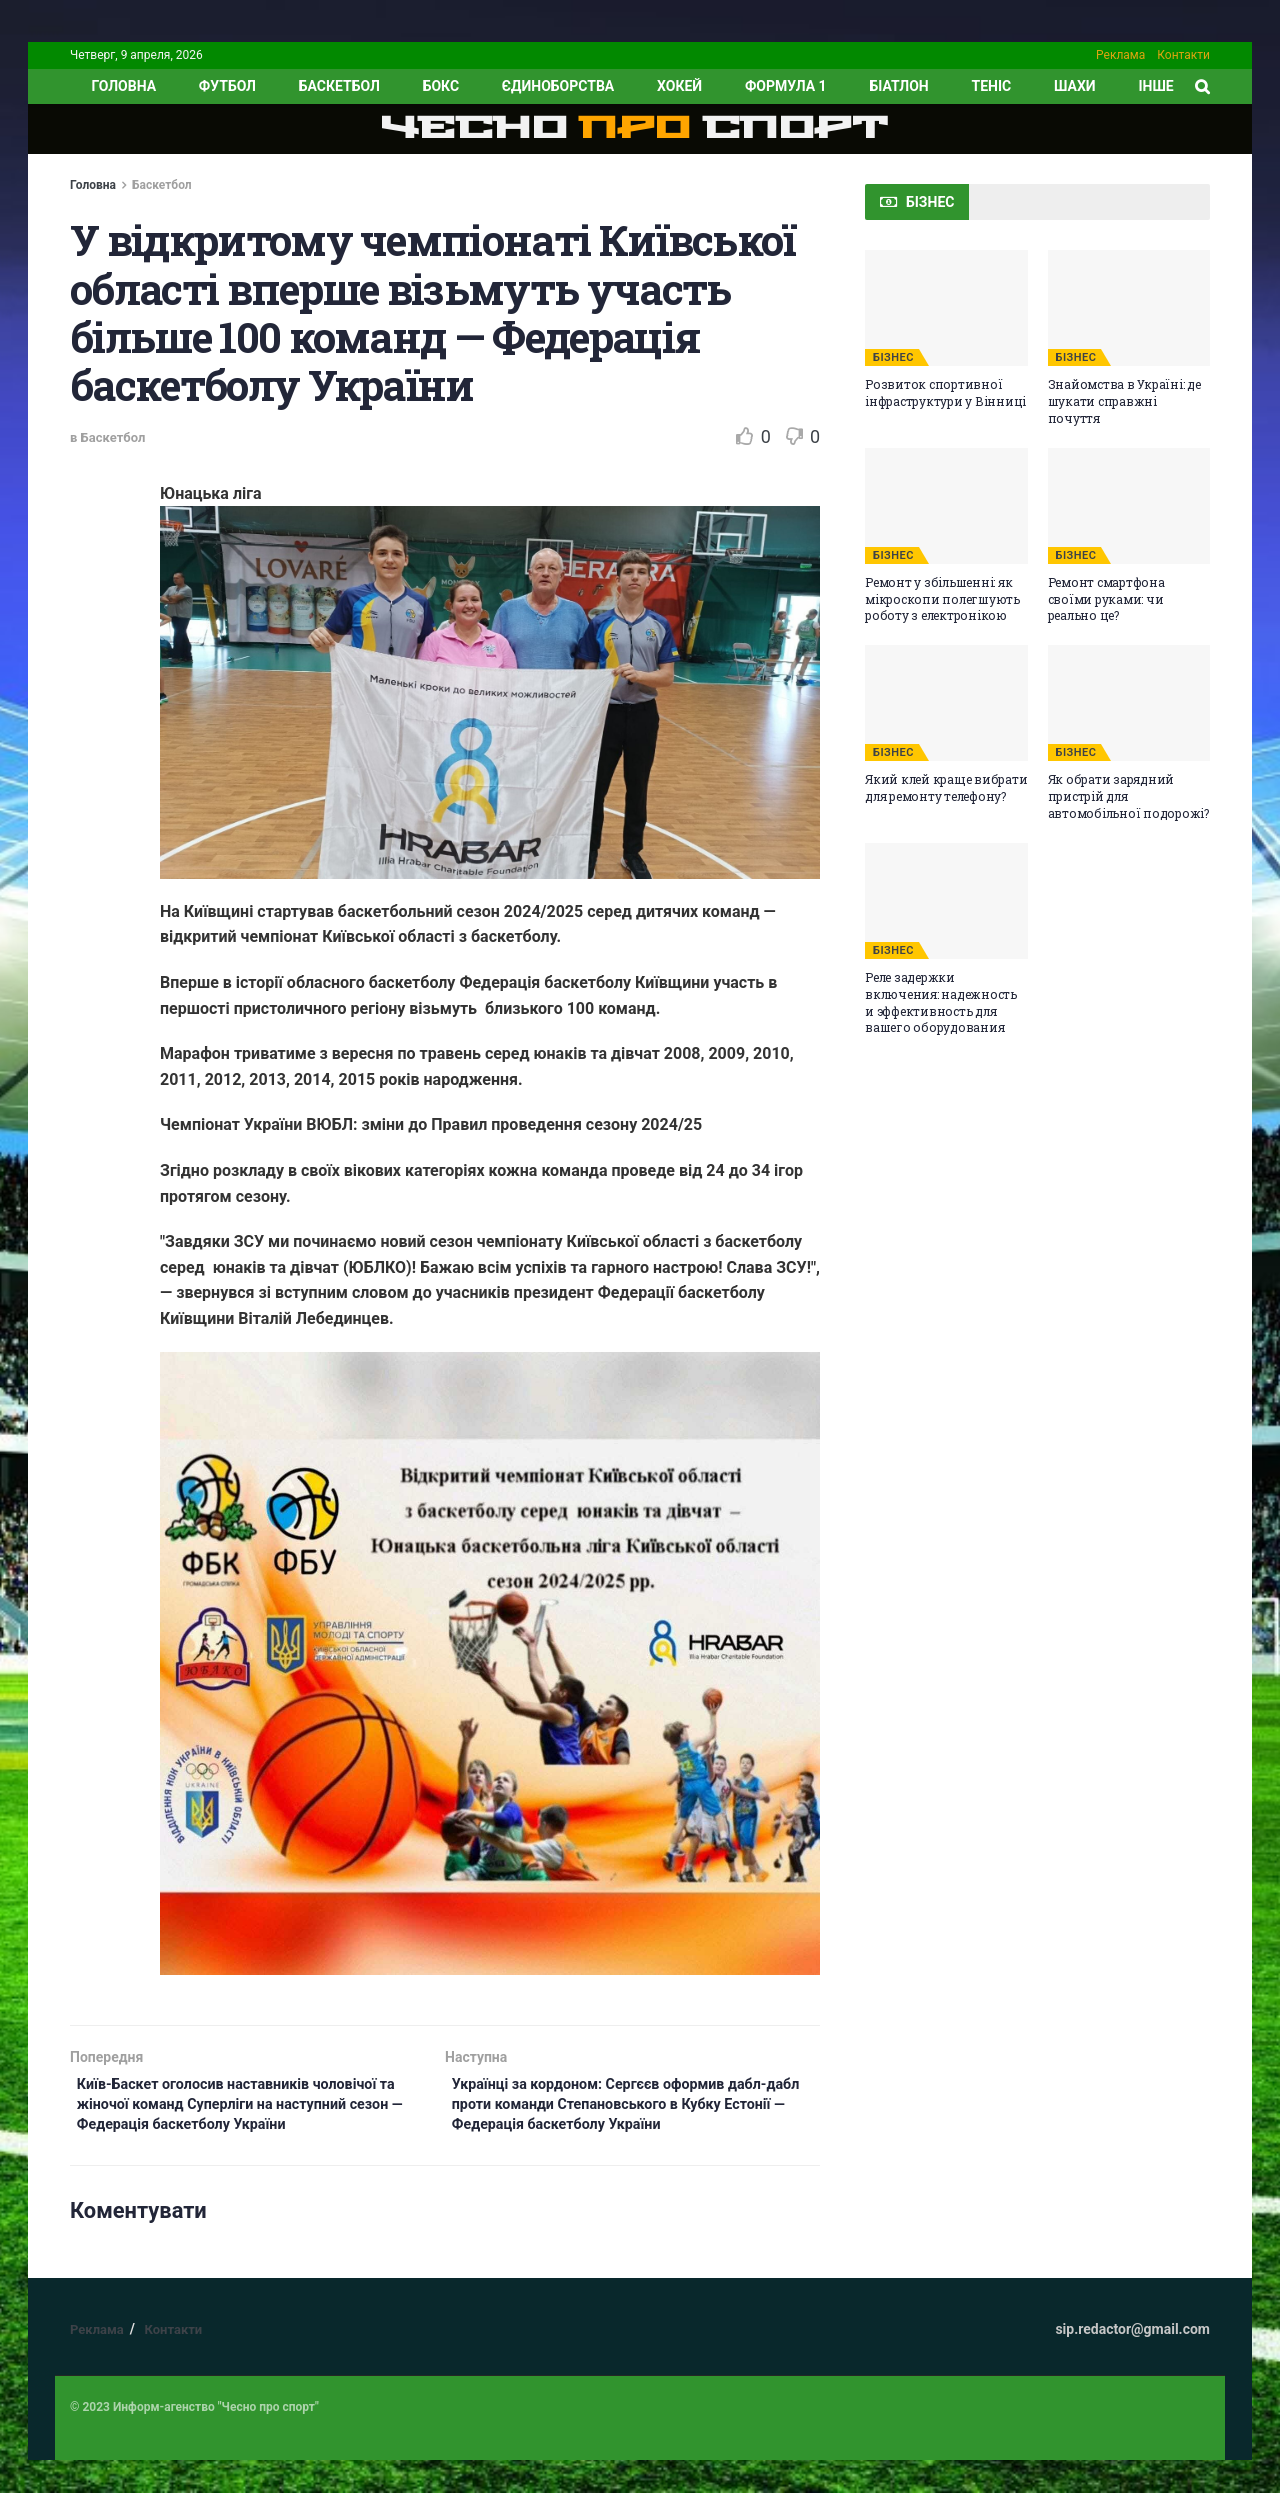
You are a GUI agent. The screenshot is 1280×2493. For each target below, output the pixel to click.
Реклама (1120, 55)
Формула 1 (786, 86)
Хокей (679, 86)
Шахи (1075, 86)
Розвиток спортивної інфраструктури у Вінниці (945, 392)
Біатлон (898, 86)
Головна (93, 185)
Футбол (227, 86)
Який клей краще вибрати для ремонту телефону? (946, 787)
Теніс (992, 86)
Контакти (1183, 55)
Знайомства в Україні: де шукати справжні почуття (1124, 401)
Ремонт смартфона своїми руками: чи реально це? (1106, 599)
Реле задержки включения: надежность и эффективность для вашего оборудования (941, 1002)
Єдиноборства (558, 86)
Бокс (441, 86)
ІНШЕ (1155, 86)
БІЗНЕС (893, 357)
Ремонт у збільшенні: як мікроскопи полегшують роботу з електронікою (942, 599)
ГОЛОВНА (123, 86)
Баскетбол (339, 86)
